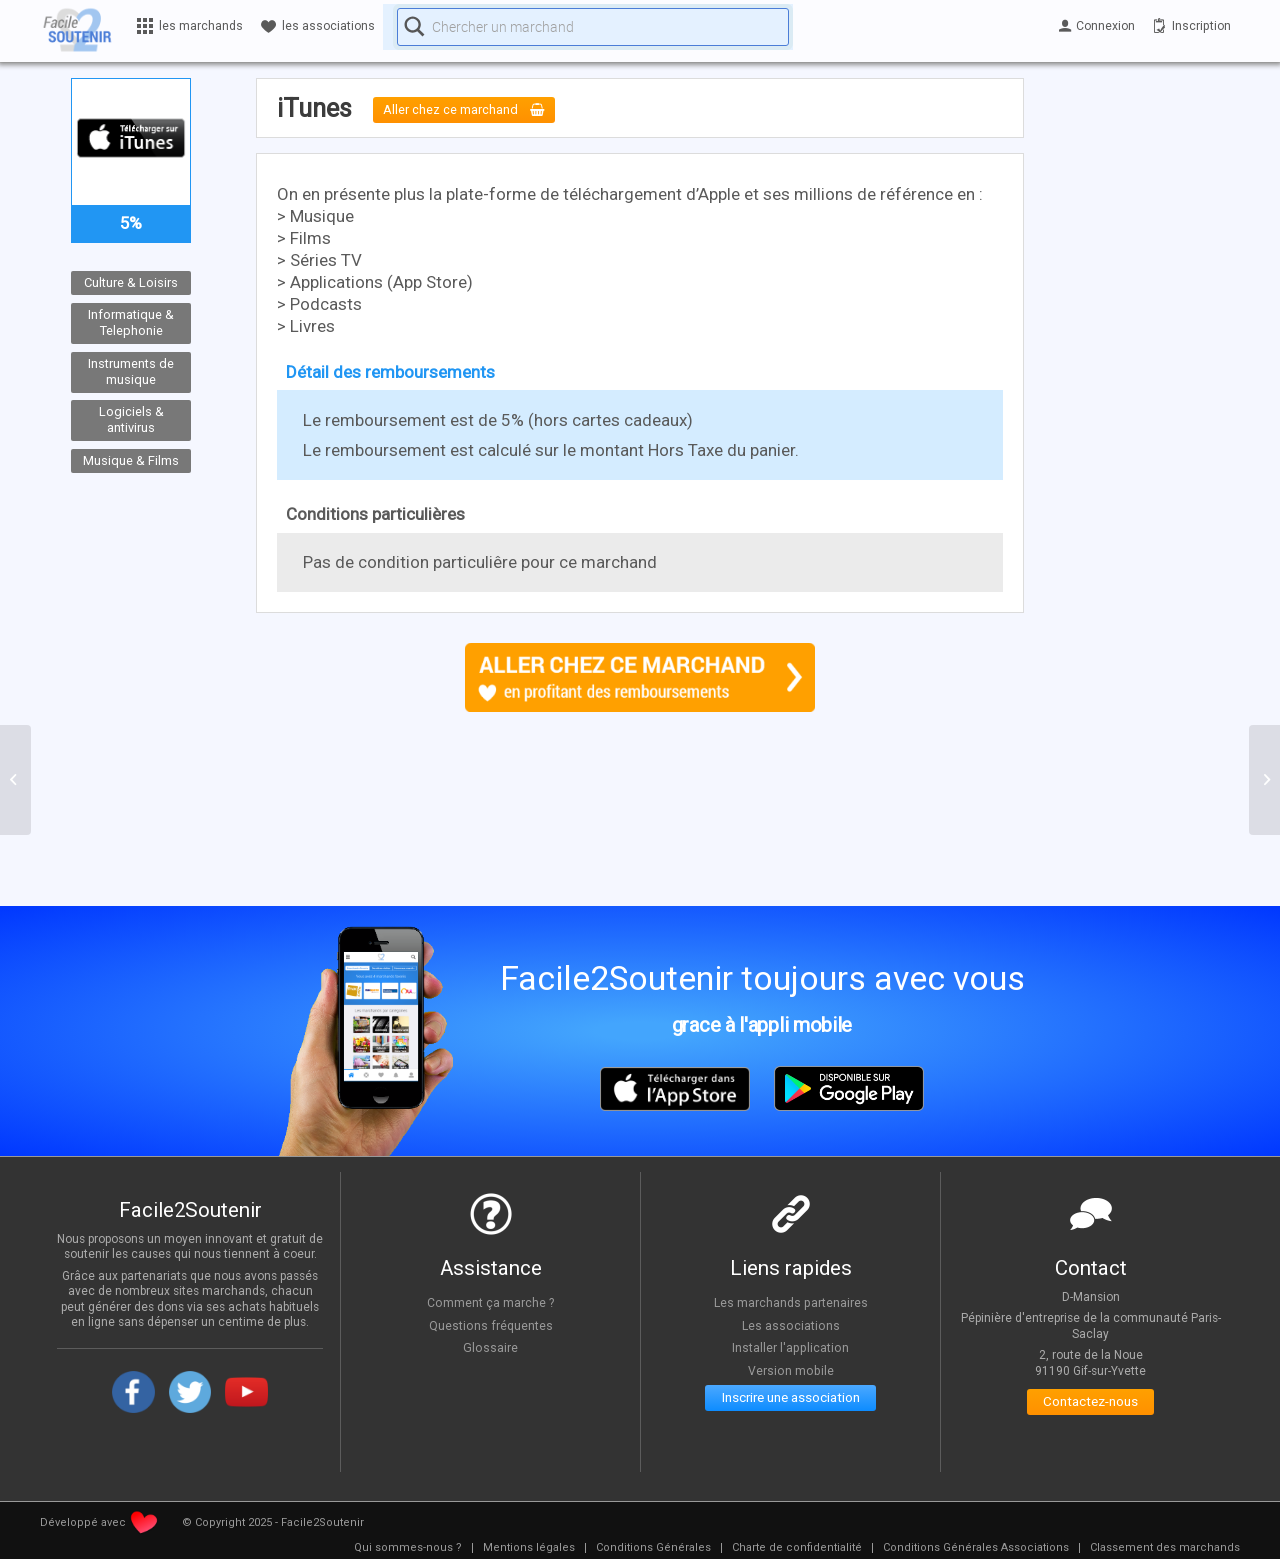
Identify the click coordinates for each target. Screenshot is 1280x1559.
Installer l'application (791, 1347)
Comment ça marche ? (491, 1302)
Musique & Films (131, 460)
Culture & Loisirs (131, 282)
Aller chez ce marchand (479, 110)
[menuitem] (408, 1548)
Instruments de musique (131, 371)
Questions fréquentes (490, 1325)
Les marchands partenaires (790, 1302)
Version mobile (790, 1370)
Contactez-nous (1090, 1405)
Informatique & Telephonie (131, 323)
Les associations (791, 1325)
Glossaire (491, 1347)
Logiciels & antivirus (131, 420)
